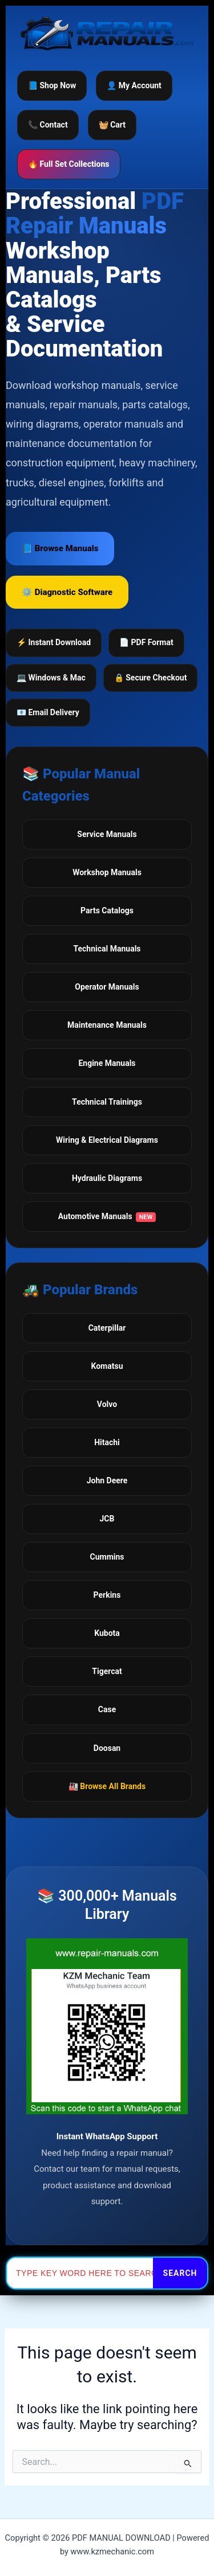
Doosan (107, 1748)
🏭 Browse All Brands (107, 1786)
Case (107, 1709)
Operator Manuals (107, 986)
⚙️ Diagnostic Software (67, 592)
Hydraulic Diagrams (107, 1178)
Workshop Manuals (107, 872)
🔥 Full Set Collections (69, 164)
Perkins (107, 1594)
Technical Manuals (106, 948)
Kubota (107, 1633)
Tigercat (107, 1671)
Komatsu (107, 1366)
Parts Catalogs (107, 910)
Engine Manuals (106, 1063)
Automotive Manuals (107, 1217)
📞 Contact (48, 124)
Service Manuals (106, 834)
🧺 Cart (112, 124)
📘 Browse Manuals (60, 548)
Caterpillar (107, 1327)
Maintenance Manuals (107, 1024)
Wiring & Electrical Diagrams (107, 1140)
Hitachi (107, 1442)
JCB (107, 1518)
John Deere (107, 1480)
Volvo (107, 1404)
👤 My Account (134, 85)
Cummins (107, 1556)
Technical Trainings (107, 1101)
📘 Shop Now (52, 85)
